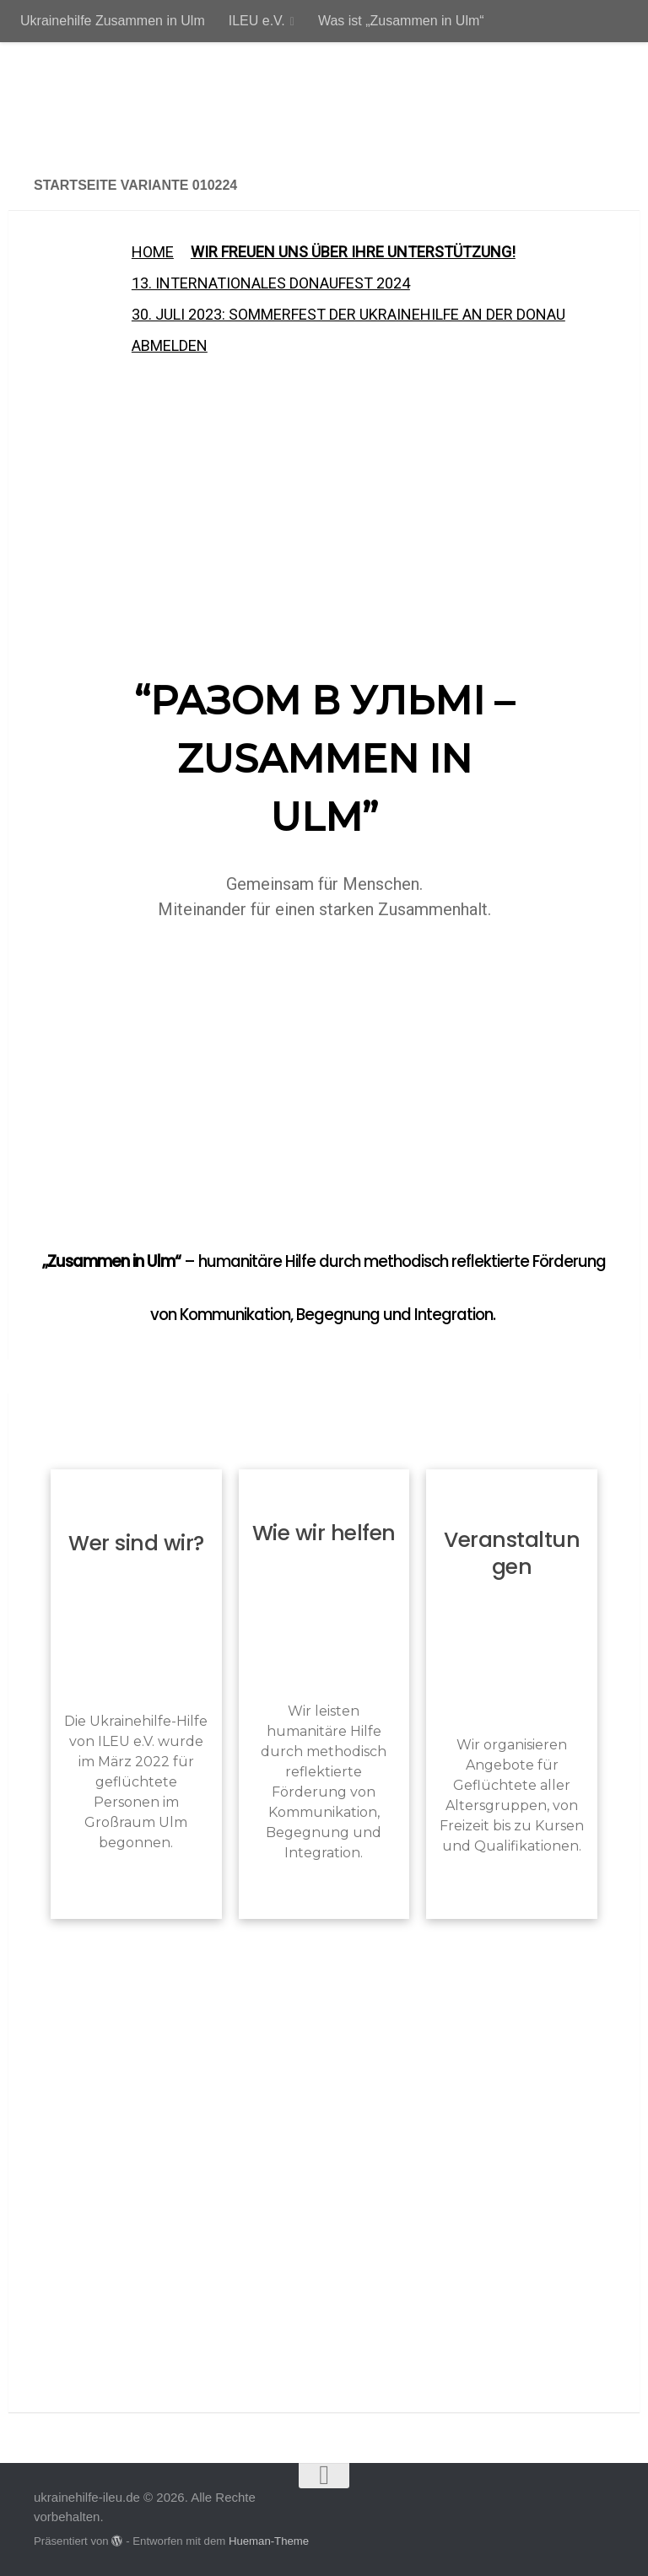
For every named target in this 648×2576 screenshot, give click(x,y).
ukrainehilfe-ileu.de (191, 101)
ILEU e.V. (257, 20)
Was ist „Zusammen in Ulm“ (401, 20)
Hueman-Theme (269, 2541)
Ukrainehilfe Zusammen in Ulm (112, 20)
